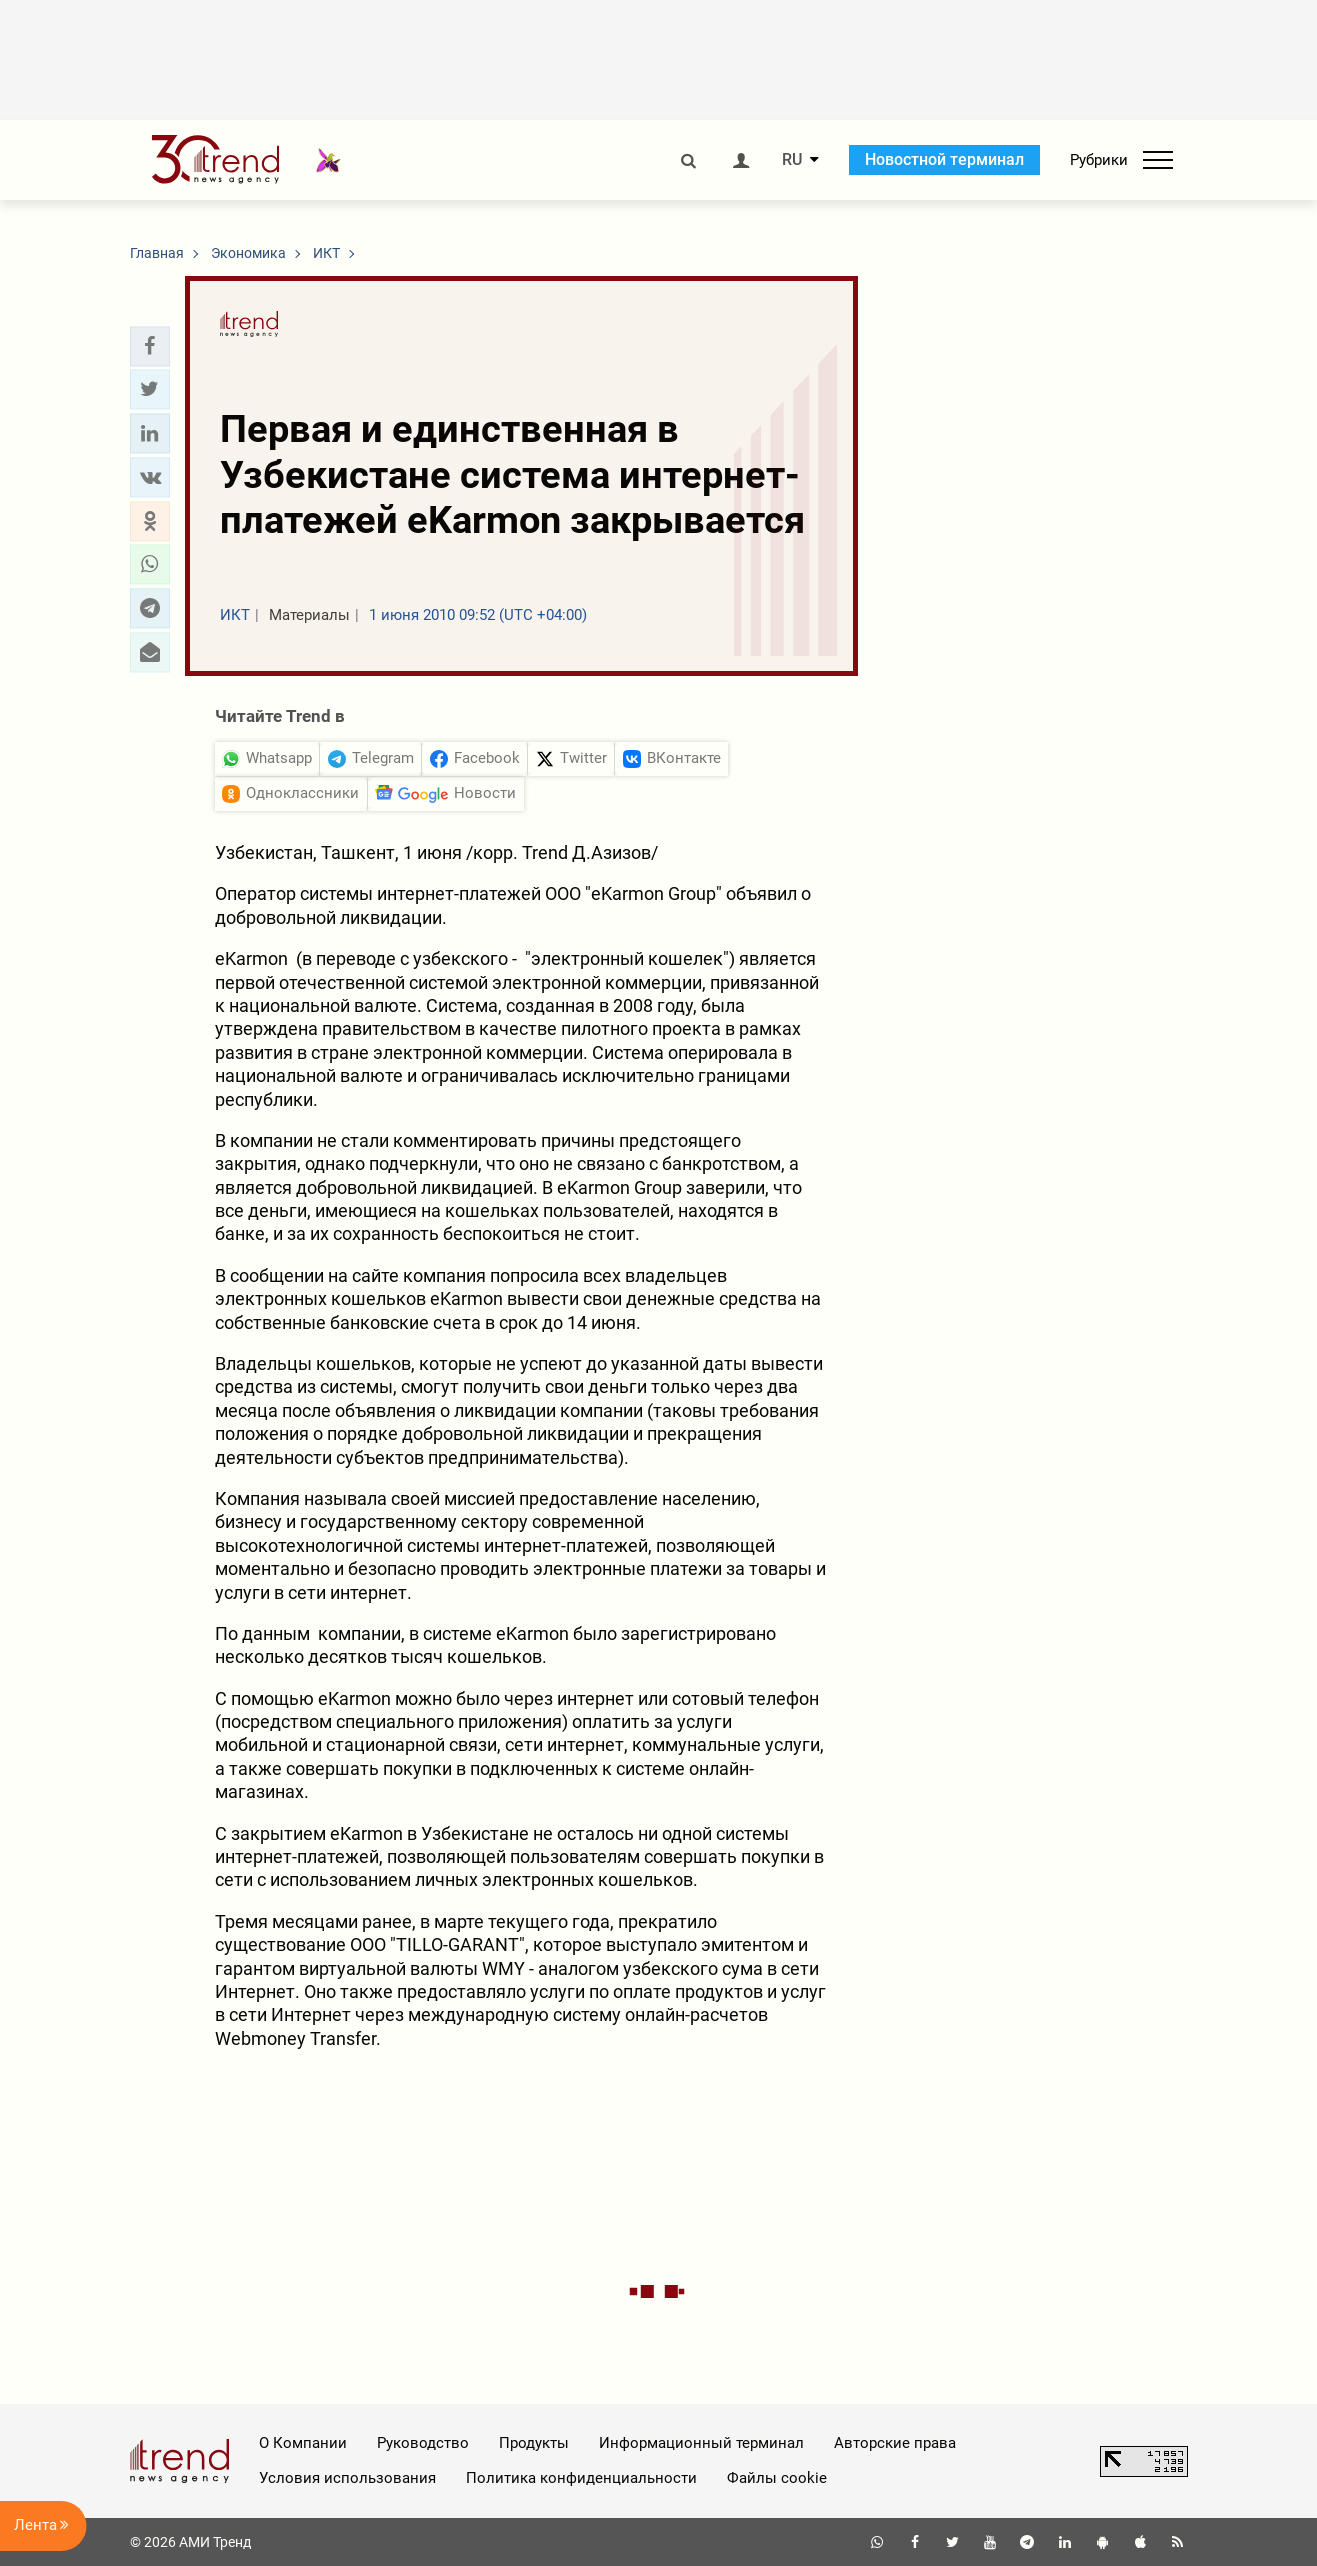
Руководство (423, 2443)
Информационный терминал (701, 2443)
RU (792, 160)
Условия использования (347, 2478)
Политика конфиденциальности (581, 2478)
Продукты (534, 2443)
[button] (150, 346)
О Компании (303, 2443)
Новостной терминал (944, 159)
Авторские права (895, 2443)
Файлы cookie (777, 2478)
